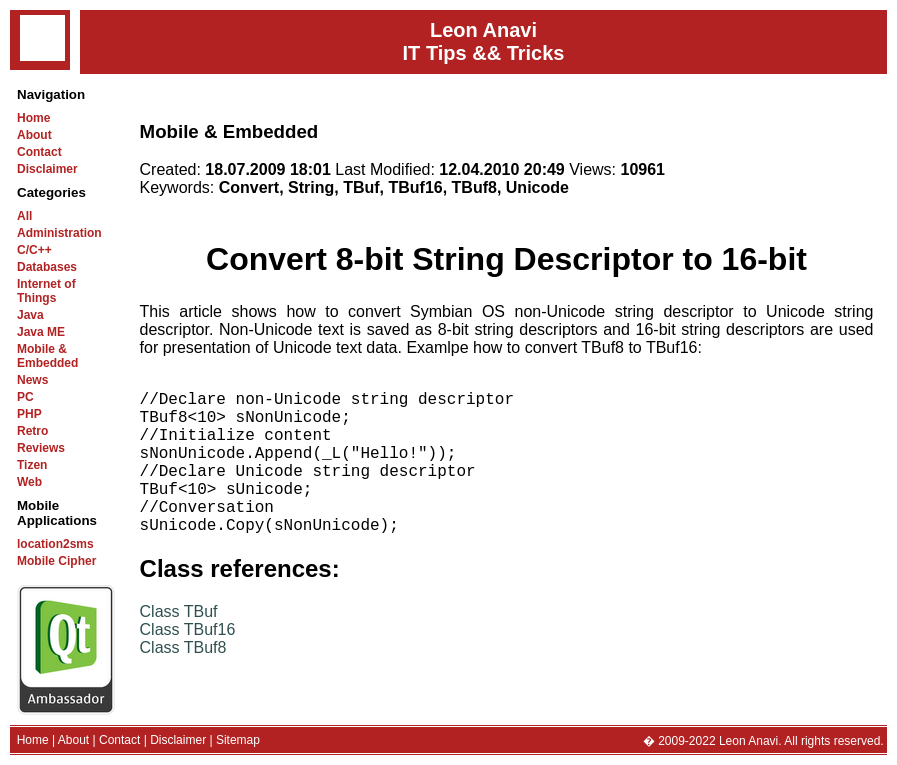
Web (29, 482)
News (32, 380)
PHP (29, 414)
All (24, 216)
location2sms (55, 544)
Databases (47, 267)
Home (33, 118)
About (34, 135)
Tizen (32, 465)
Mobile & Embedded (47, 356)
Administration (59, 233)
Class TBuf (179, 647)
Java (30, 315)
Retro (32, 431)
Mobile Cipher (56, 561)
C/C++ (34, 250)
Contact (39, 152)
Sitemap (238, 740)
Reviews (41, 448)
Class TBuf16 (188, 665)
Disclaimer (47, 169)
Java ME (41, 332)
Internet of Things (46, 291)
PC (25, 397)
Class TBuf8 (183, 683)
